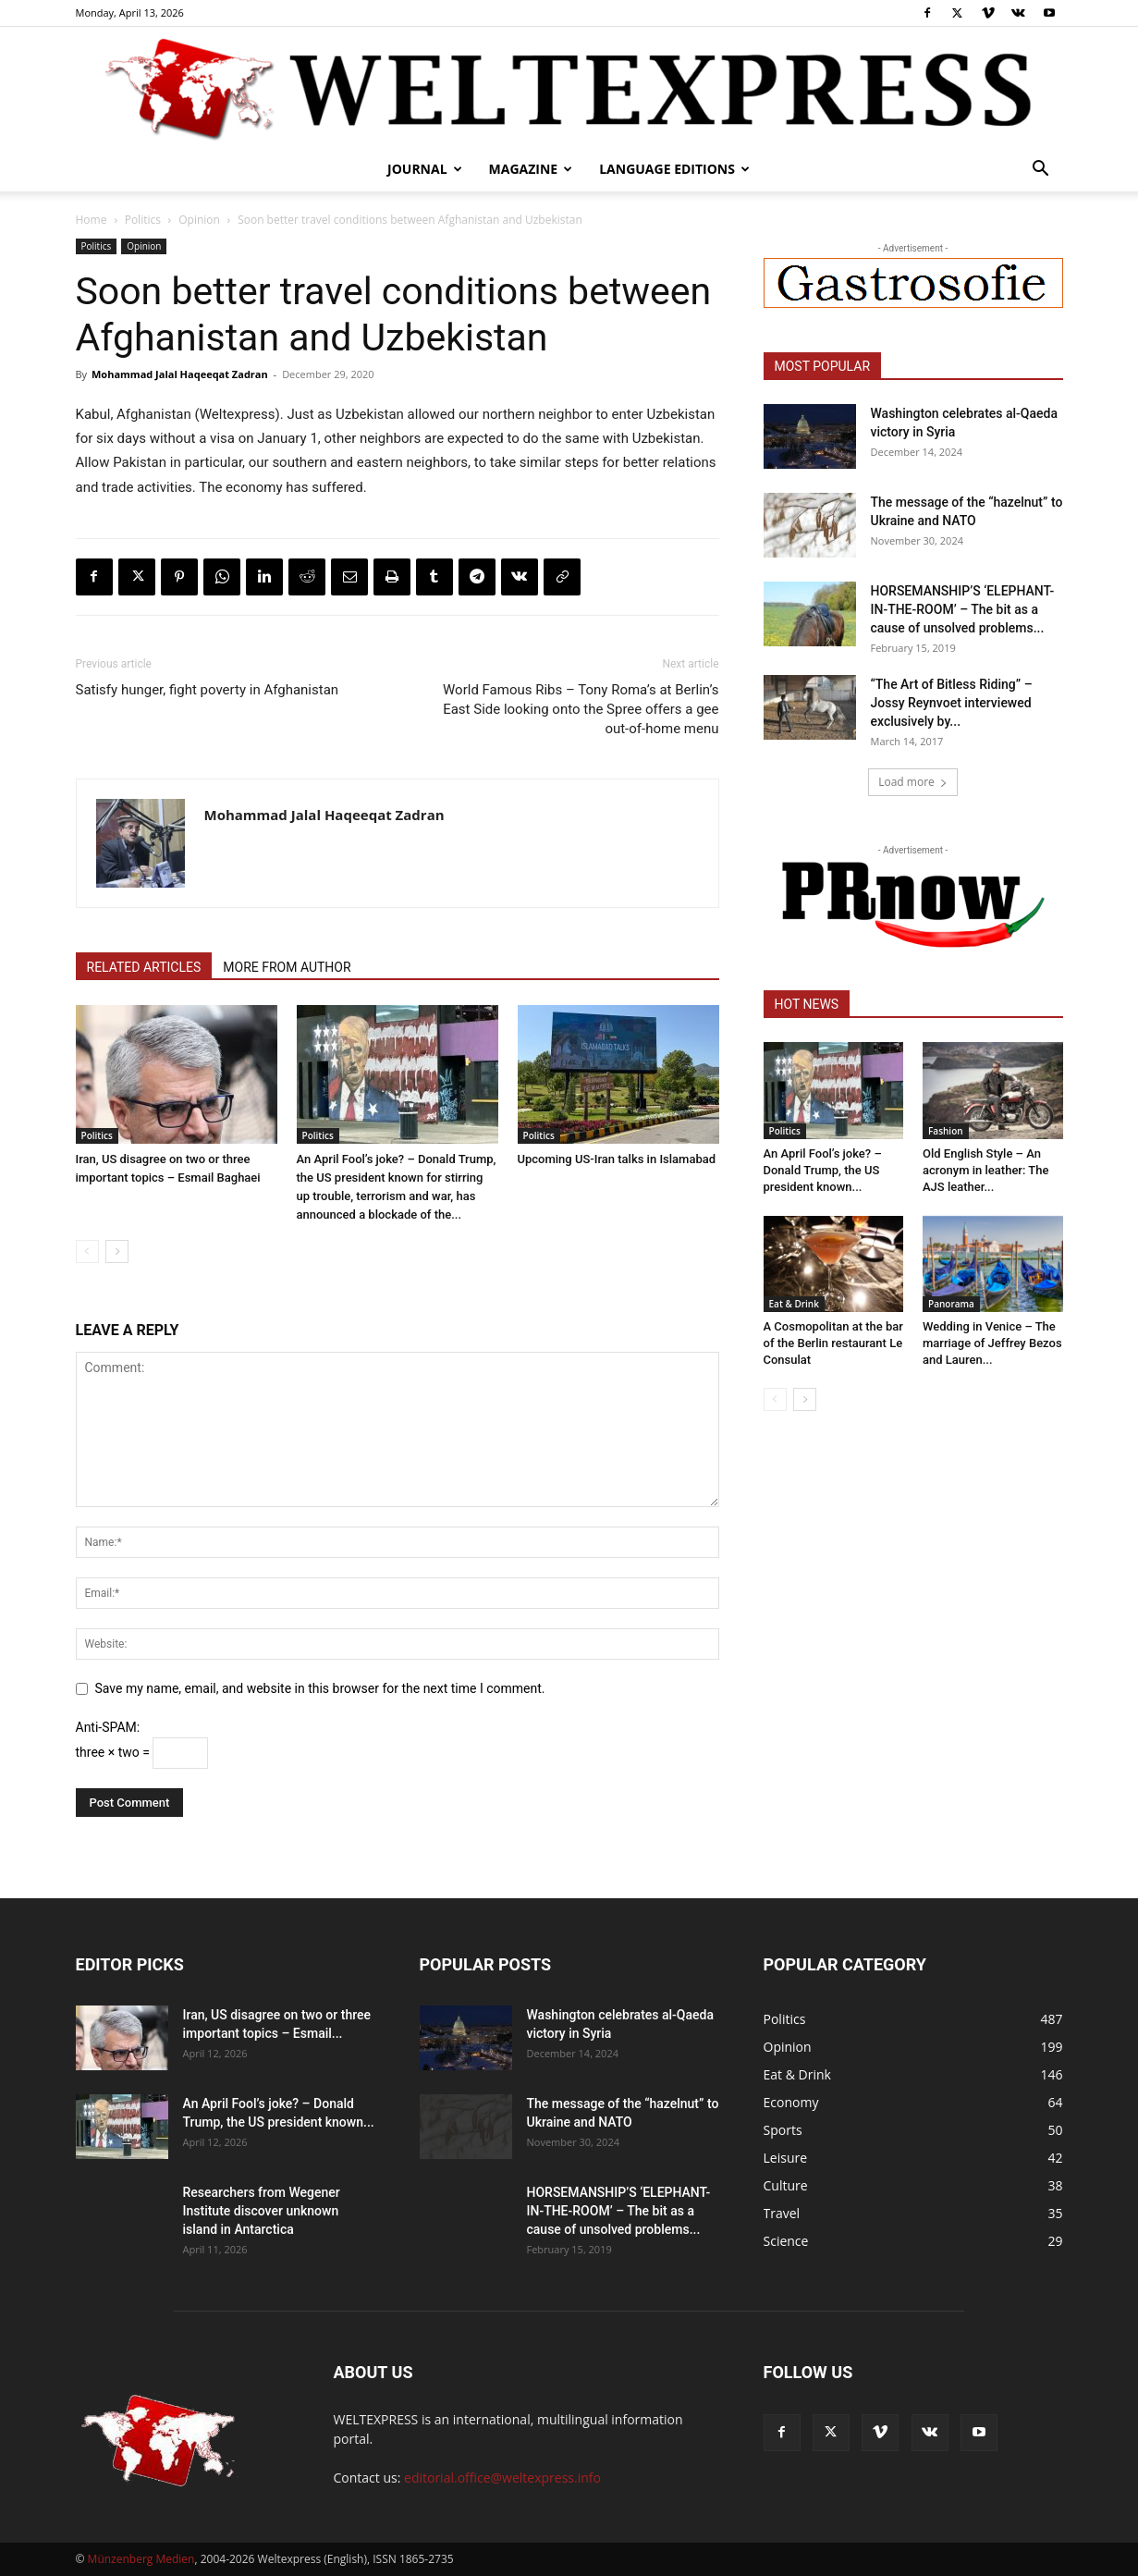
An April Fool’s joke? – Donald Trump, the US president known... (823, 1170)
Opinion (199, 219)
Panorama (951, 1303)
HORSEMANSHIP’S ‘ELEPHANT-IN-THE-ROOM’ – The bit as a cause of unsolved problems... (963, 609)
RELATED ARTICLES (144, 967)
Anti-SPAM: (108, 1727)
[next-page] (116, 1251)
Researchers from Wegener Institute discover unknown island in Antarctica (261, 2211)
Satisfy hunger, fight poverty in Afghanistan (207, 689)
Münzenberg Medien (141, 2559)
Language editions (674, 169)
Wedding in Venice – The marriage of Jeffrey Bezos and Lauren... (992, 1343)
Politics (143, 219)
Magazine (531, 169)
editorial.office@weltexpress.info (502, 2477)
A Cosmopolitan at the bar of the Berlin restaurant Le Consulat (833, 1343)
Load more (913, 782)
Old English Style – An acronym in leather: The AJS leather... (985, 1170)
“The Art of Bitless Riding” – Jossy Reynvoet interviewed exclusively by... (952, 703)
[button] (1041, 170)
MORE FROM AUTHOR (286, 967)
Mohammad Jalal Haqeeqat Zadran (180, 374)
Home (91, 219)
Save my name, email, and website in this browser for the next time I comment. (320, 1688)
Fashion (945, 1130)
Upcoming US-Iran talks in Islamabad (617, 1159)
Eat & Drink (794, 1303)
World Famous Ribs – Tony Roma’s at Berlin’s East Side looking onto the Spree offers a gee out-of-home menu (580, 709)
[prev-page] (87, 1251)
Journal (424, 169)
